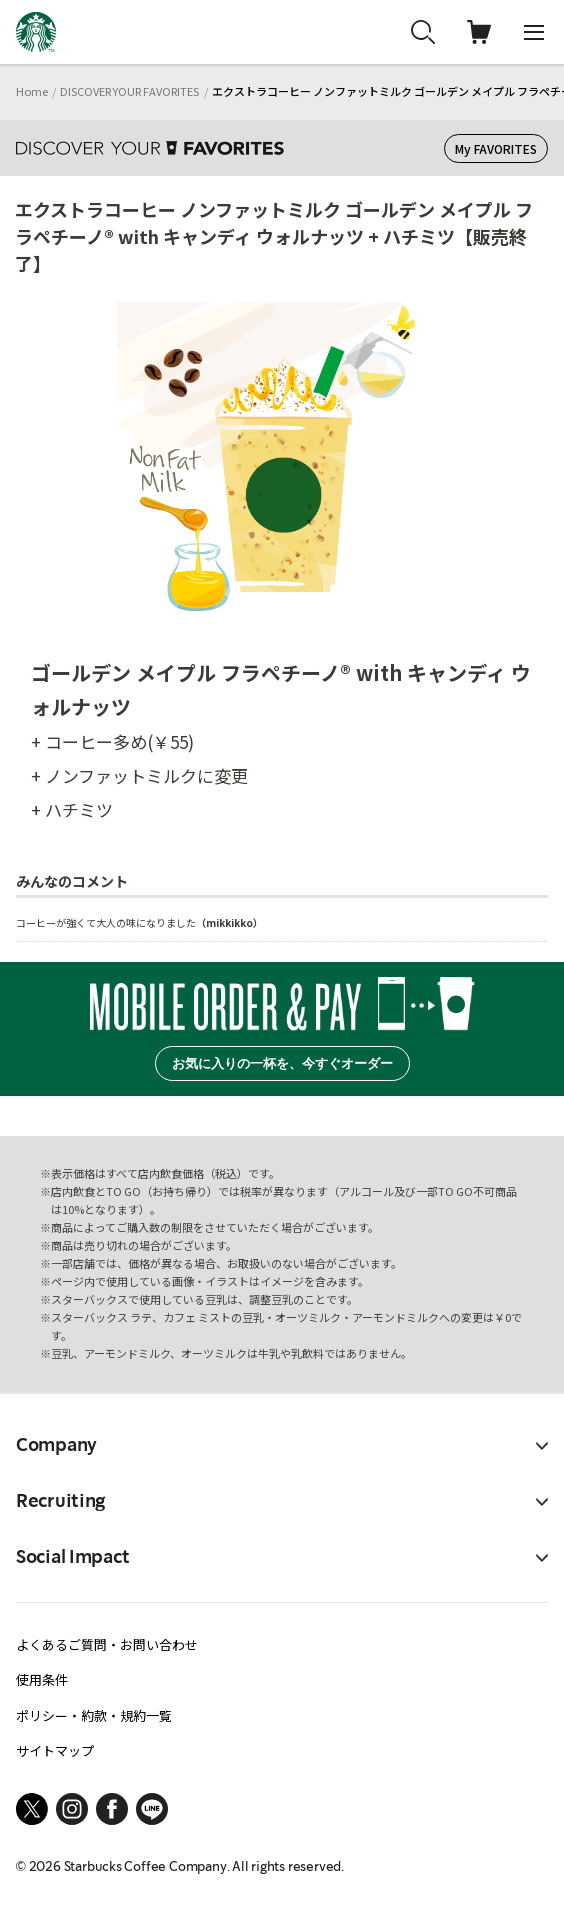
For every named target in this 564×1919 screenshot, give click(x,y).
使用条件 (42, 1679)
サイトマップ (55, 1750)
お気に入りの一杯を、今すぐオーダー (282, 1063)
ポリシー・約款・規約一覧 (94, 1715)
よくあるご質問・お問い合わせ (107, 1644)
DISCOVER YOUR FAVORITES (129, 91)
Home (32, 91)
